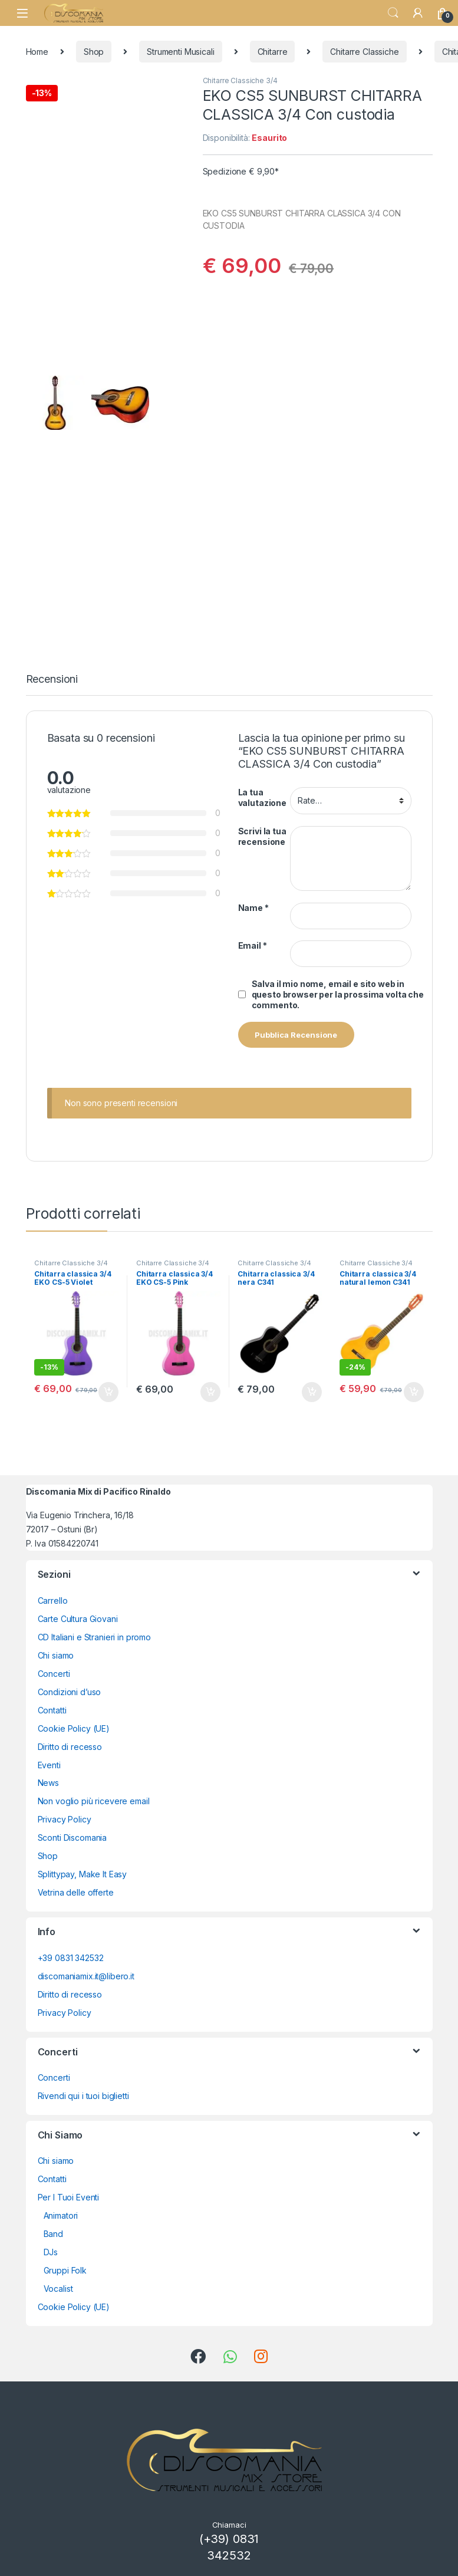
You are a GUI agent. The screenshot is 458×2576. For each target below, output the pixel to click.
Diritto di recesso (70, 1747)
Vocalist (58, 2289)
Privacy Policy (64, 1819)
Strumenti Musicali (180, 52)
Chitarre (273, 52)
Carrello (53, 1600)
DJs (51, 2252)
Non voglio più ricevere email (94, 1801)
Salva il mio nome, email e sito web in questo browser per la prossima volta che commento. (338, 994)
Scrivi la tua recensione (262, 836)
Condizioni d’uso (69, 1692)
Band (53, 2234)
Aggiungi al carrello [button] (108, 1392)
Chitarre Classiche (364, 52)
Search (393, 12)
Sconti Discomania (72, 1838)
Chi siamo (56, 1655)
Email (252, 945)
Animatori (61, 2215)
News (48, 1783)
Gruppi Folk (65, 2270)
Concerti (54, 1674)
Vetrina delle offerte (76, 1892)
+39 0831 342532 (71, 1958)
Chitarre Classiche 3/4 (240, 80)
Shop (94, 52)
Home (37, 52)
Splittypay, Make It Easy (82, 1874)
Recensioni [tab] (52, 679)
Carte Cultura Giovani (78, 1619)
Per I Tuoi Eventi (69, 2197)
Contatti (52, 1710)
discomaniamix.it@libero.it (86, 1976)
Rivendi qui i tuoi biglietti (83, 2096)
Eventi (49, 1765)
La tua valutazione (262, 797)
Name (253, 908)
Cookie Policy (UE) (74, 1728)
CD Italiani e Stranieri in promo (94, 1637)
